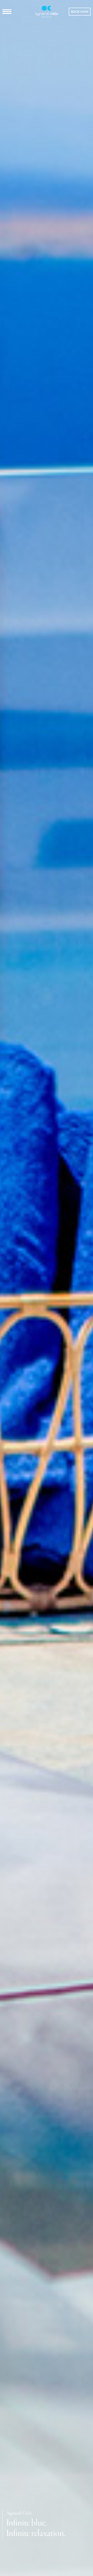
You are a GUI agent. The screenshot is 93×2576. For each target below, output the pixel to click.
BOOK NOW (79, 12)
